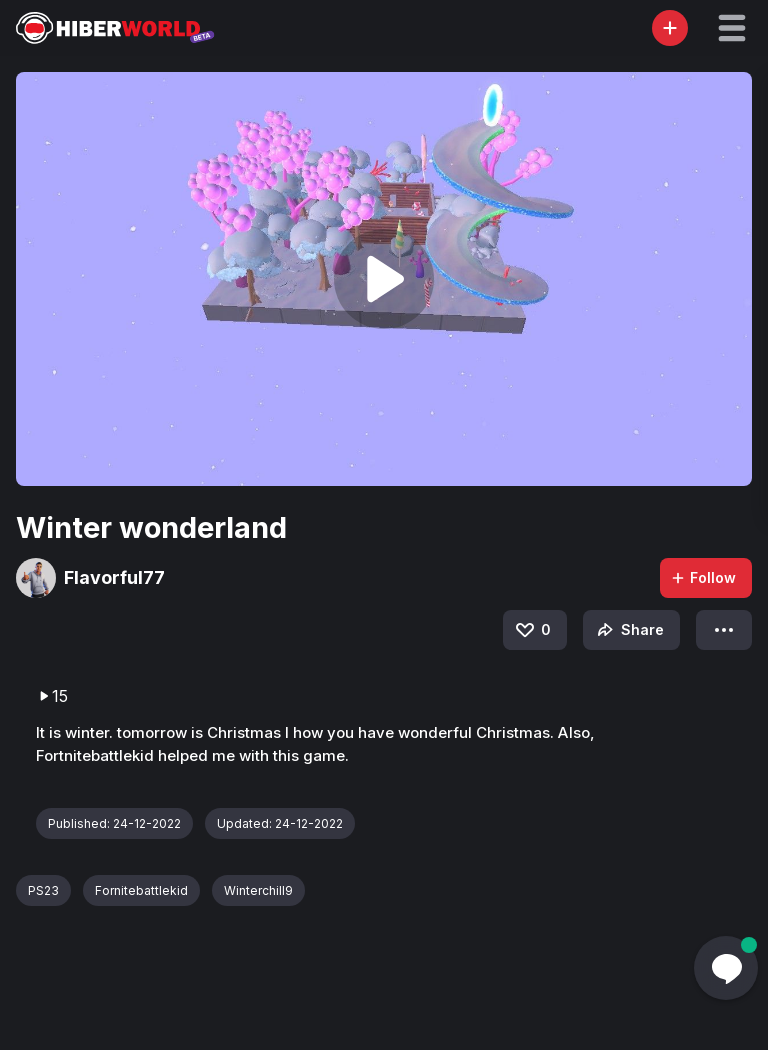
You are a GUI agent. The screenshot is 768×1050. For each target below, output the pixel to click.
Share (628, 630)
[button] (732, 28)
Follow (703, 577)
